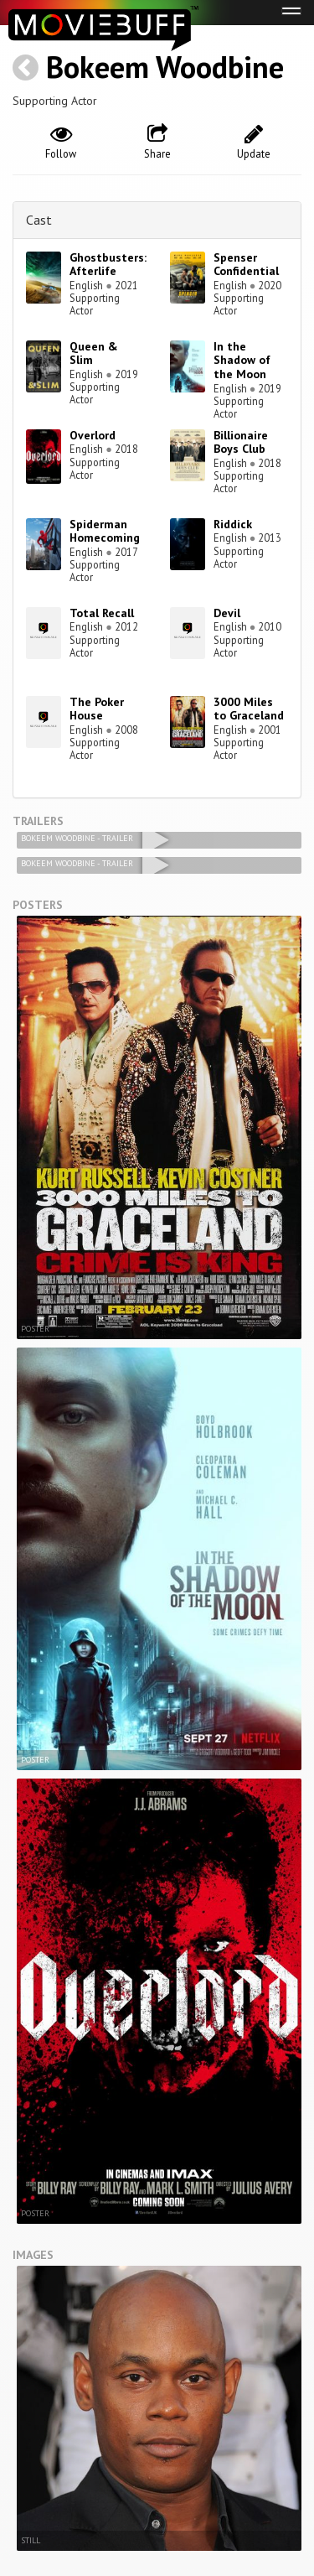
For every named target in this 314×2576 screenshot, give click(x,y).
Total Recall (101, 613)
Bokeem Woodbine (165, 66)
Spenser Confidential (246, 264)
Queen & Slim (93, 353)
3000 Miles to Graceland (249, 709)
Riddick (233, 524)
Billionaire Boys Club (241, 442)
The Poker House (96, 709)
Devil (227, 613)
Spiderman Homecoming (104, 531)
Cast (39, 219)
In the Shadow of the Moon (242, 360)
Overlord (92, 435)
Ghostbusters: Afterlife (108, 264)
